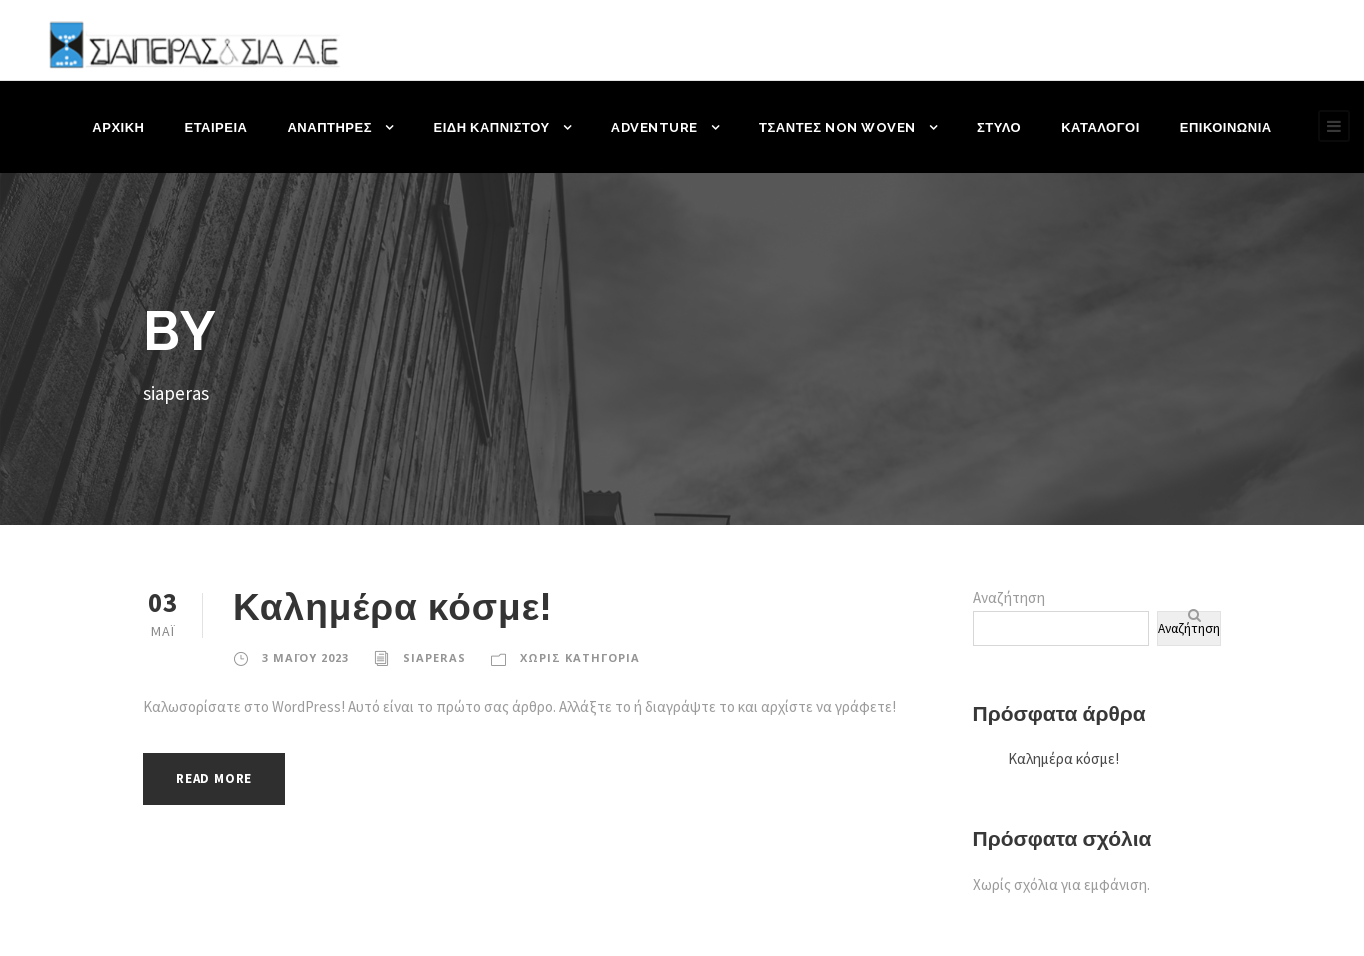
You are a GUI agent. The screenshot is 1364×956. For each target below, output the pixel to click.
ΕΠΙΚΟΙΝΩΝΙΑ (1224, 127)
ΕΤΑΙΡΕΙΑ (218, 127)
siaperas (432, 658)
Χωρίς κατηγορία (576, 658)
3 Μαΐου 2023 (304, 658)
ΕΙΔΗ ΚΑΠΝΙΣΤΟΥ (494, 127)
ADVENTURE (656, 127)
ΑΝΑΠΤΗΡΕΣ (332, 127)
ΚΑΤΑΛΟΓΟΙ (1098, 127)
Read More (219, 778)
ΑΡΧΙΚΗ (120, 127)
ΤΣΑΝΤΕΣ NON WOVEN (837, 127)
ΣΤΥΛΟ (997, 127)
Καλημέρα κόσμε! (394, 606)
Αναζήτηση (1009, 597)
